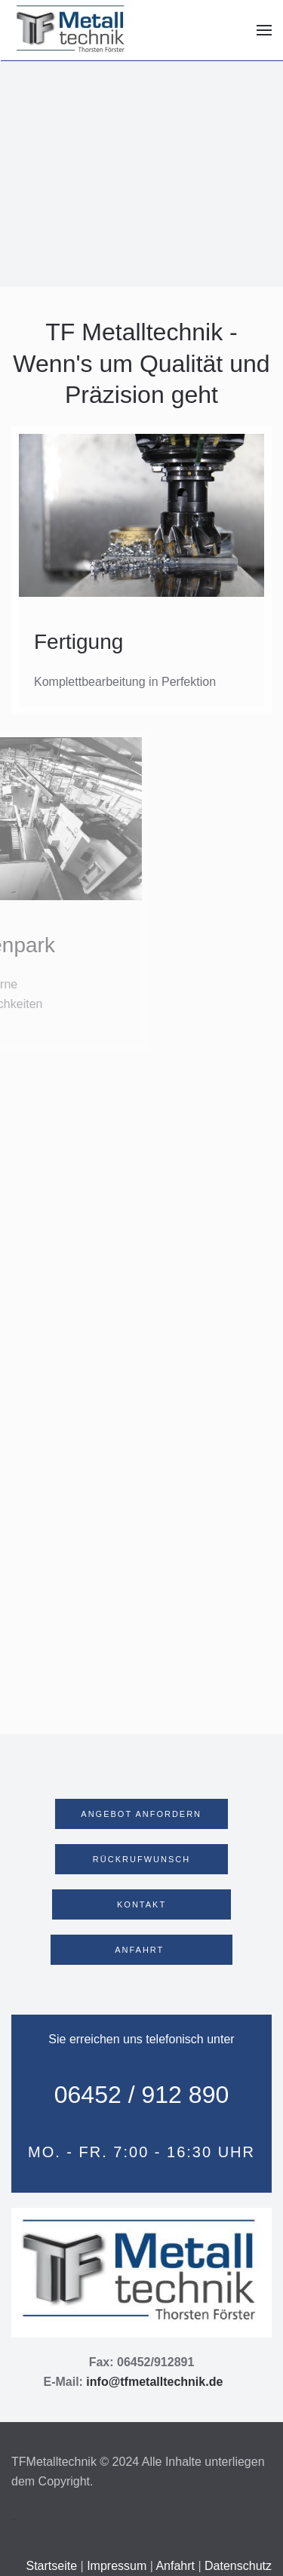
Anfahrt (175, 2565)
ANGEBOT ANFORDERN (141, 1813)
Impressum (116, 2565)
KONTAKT (141, 1904)
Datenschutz (238, 2565)
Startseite (53, 2565)
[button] (264, 30)
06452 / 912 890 (141, 2094)
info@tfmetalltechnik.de (154, 2381)
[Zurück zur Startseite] (71, 30)
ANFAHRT (141, 1949)
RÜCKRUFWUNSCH (142, 1859)
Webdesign (14, 2519)
